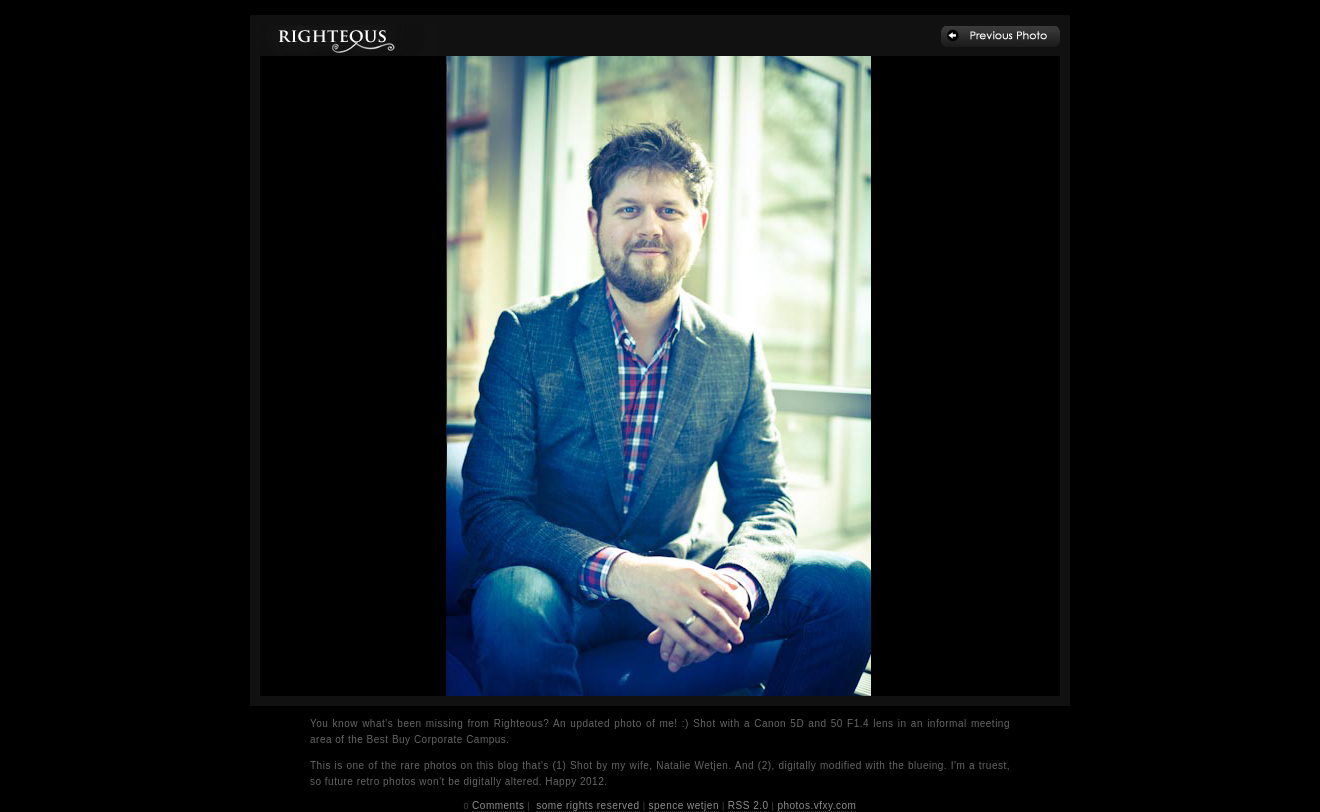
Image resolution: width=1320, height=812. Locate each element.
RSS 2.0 (748, 805)
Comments (498, 805)
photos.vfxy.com (816, 805)
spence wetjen (684, 805)
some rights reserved (587, 805)
